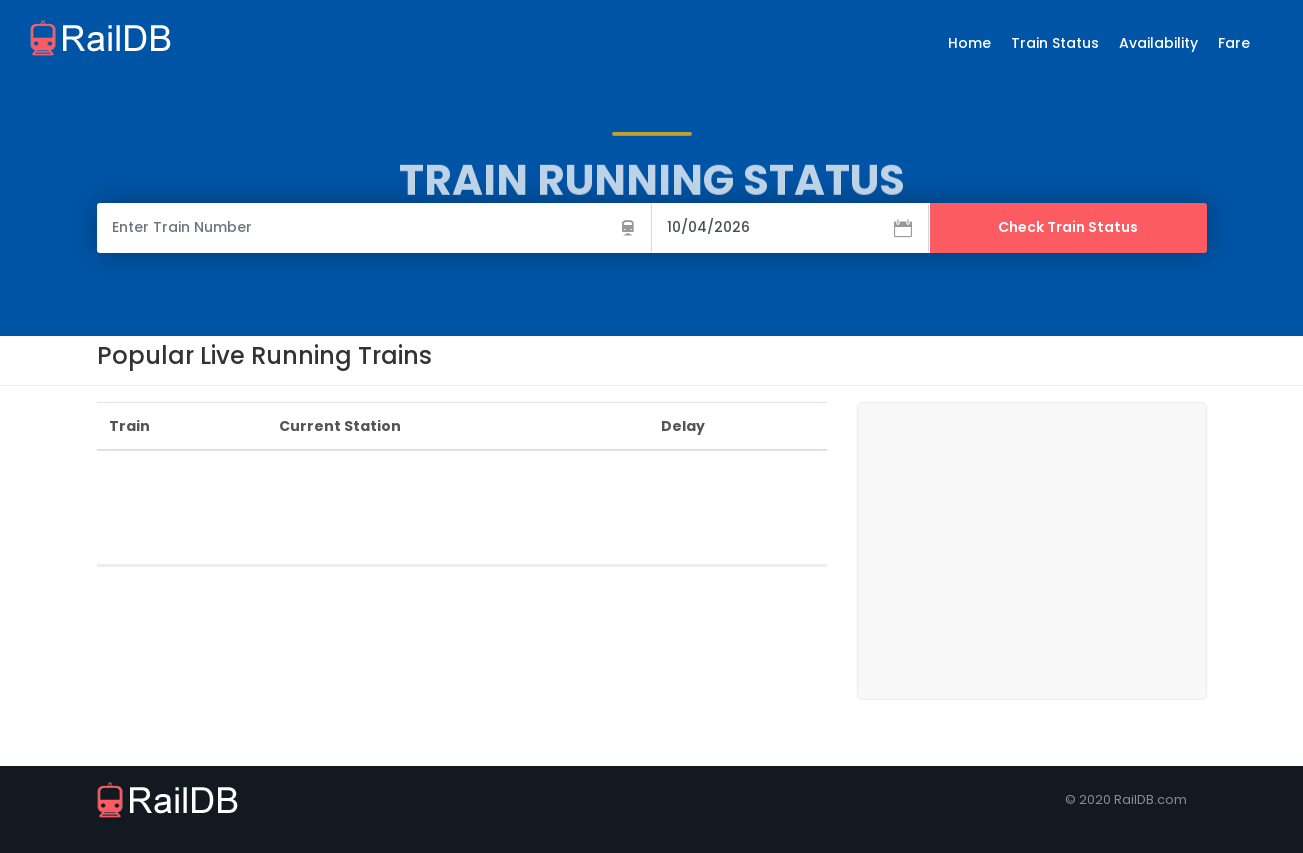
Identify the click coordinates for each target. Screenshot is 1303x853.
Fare (1234, 43)
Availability (1158, 43)
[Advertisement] (461, 512)
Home (969, 43)
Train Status (1055, 43)
